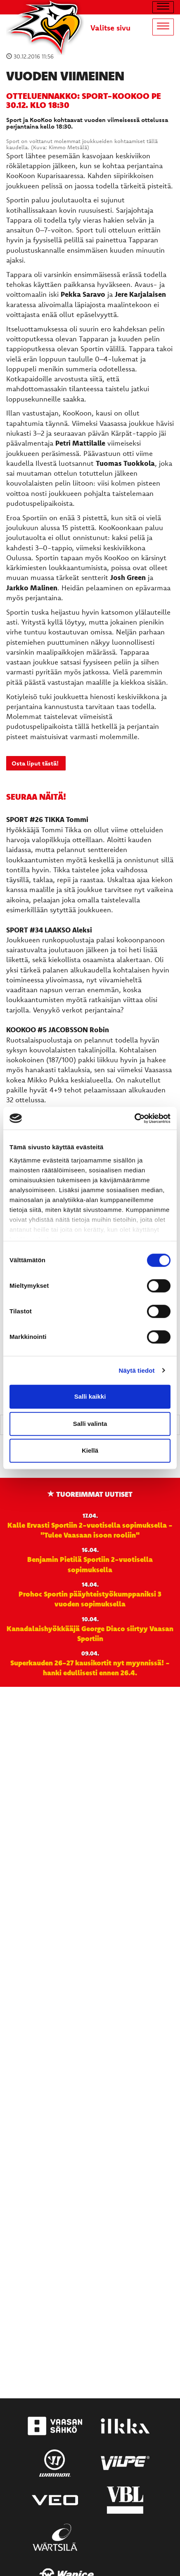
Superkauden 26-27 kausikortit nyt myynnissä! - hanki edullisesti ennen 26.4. (90, 1667)
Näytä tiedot (137, 1370)
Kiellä (90, 1450)
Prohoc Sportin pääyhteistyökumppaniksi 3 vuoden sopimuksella (90, 1598)
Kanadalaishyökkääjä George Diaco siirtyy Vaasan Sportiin (90, 1633)
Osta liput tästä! (36, 763)
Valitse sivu (110, 28)
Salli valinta (90, 1423)
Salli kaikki (90, 1396)
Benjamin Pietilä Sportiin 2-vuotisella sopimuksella (90, 1564)
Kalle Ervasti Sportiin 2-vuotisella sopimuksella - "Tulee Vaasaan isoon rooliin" (90, 1529)
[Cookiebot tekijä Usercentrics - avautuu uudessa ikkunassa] (134, 1118)
